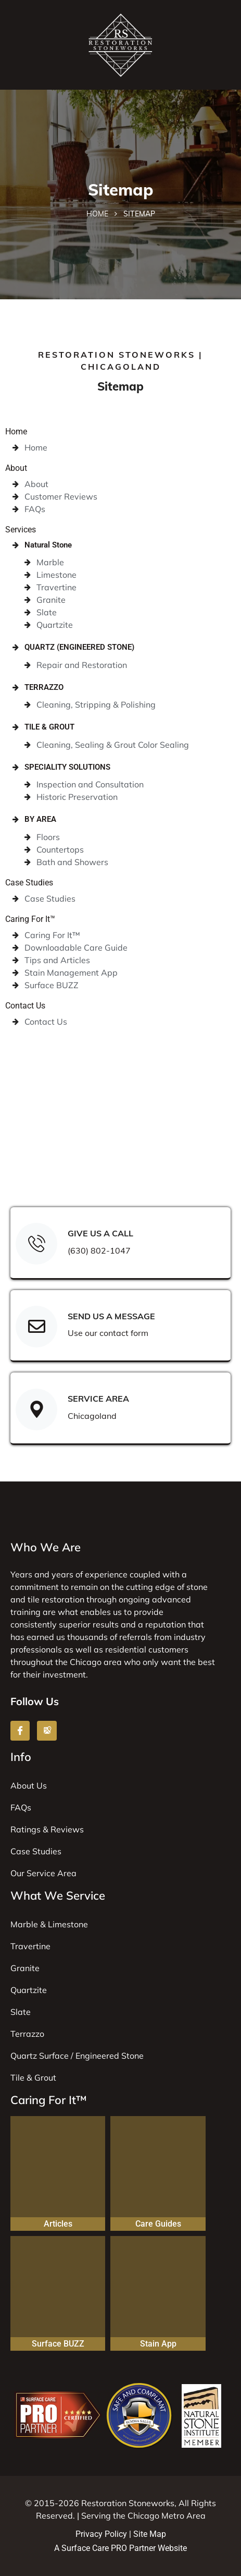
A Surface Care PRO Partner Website (120, 2548)
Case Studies (29, 883)
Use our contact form (108, 1333)
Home (97, 213)
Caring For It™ (30, 919)
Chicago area (96, 1662)
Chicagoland (92, 1416)
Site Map (149, 2534)
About (16, 468)
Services (20, 529)
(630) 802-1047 (99, 1250)
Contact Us (25, 1006)
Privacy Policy (101, 2534)
